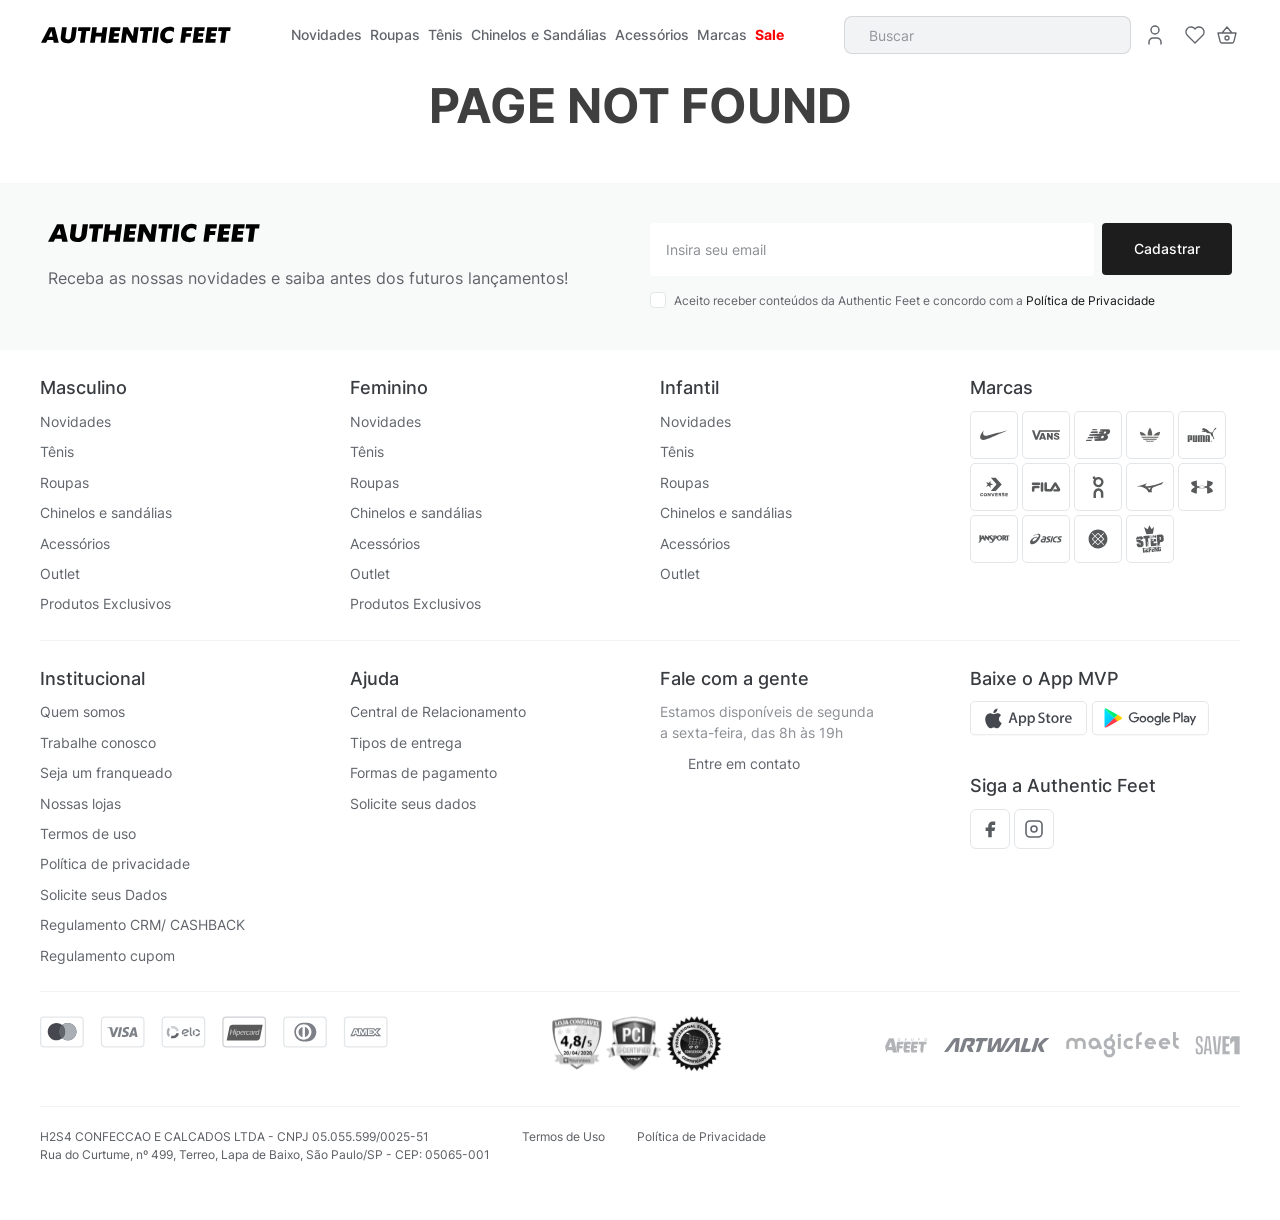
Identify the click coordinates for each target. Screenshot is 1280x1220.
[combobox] (988, 35)
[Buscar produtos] (1105, 35)
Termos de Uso (563, 1136)
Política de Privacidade (1090, 300)
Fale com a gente (734, 678)
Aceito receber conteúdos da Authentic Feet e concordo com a (914, 300)
